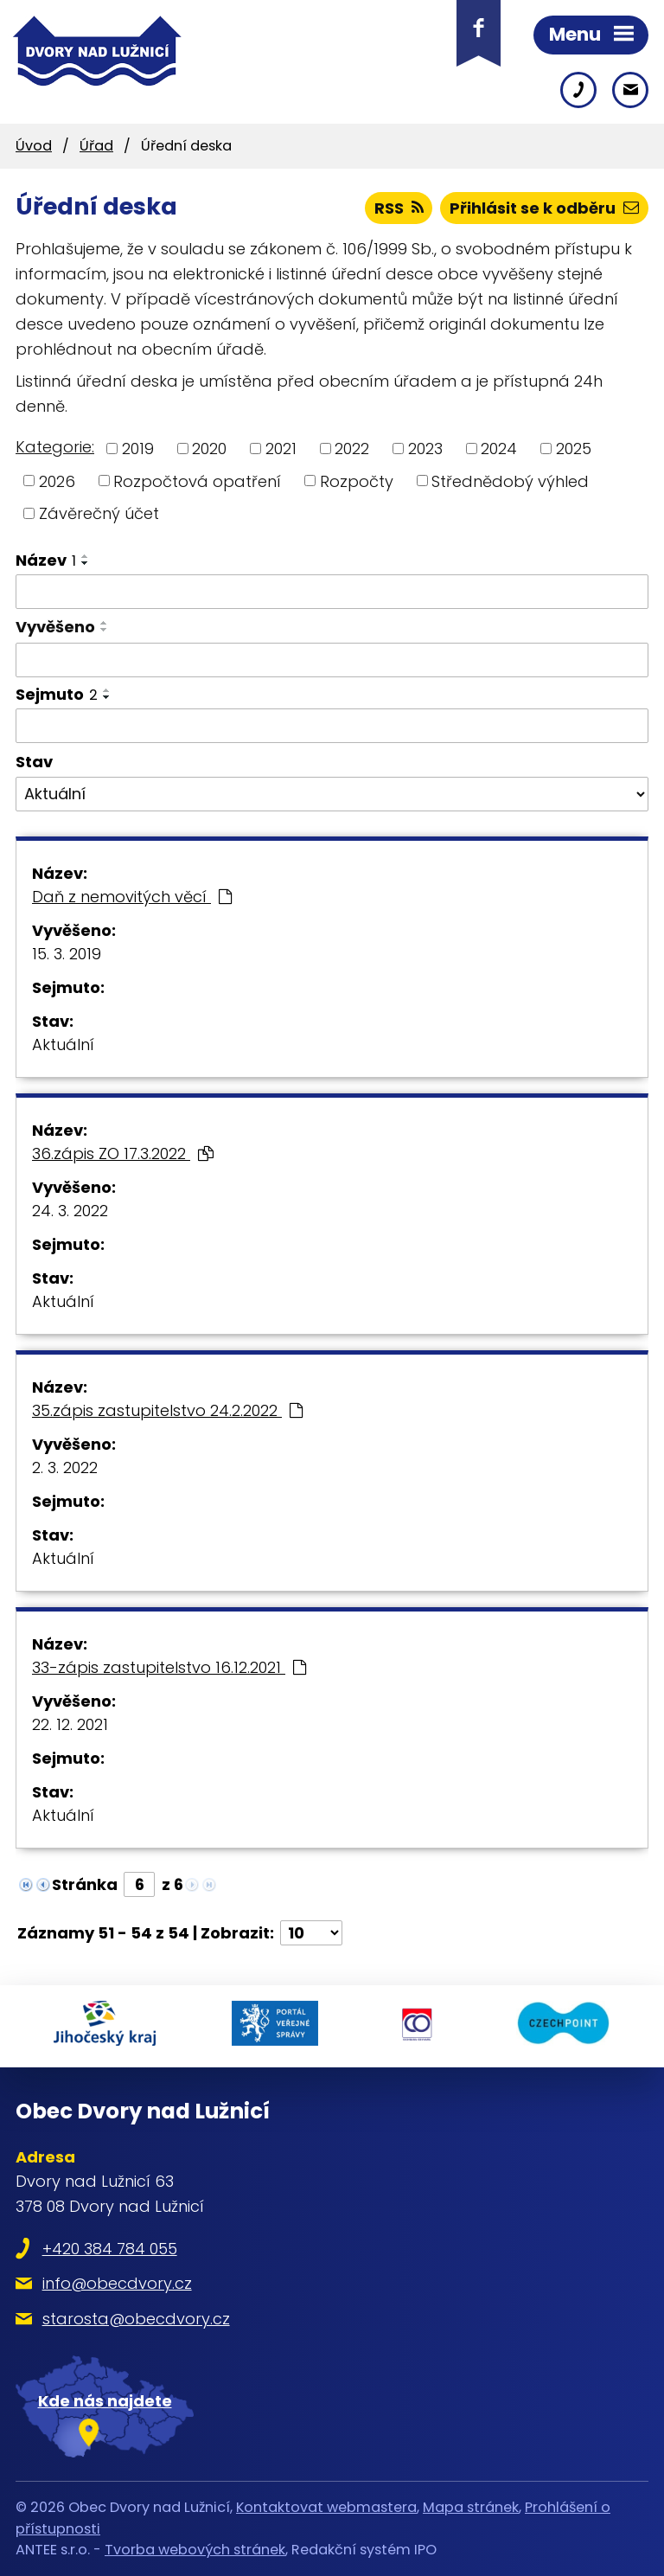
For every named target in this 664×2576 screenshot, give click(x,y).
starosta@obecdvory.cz (136, 2318)
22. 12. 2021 (70, 1724)
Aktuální (63, 1044)
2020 (209, 448)
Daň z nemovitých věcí (132, 896)
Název (46, 560)
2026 (57, 480)
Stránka (85, 1884)
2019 (138, 448)
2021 (281, 448)
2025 (573, 448)
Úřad (96, 146)
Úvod (34, 146)
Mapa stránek (471, 2507)
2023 (425, 448)
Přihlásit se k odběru (544, 208)
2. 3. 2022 (65, 1467)
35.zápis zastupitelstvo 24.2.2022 (167, 1410)
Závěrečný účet (99, 513)
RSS (399, 208)
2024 (499, 448)
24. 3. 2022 (70, 1210)
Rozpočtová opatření (197, 480)
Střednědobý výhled (510, 480)
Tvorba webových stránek (195, 2550)
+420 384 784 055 (109, 2248)
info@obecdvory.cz (117, 2283)
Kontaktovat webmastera (326, 2507)
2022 (352, 448)
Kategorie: (55, 447)
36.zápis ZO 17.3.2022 (123, 1153)
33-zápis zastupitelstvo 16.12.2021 (169, 1667)
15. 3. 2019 (66, 953)
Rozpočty (356, 480)
